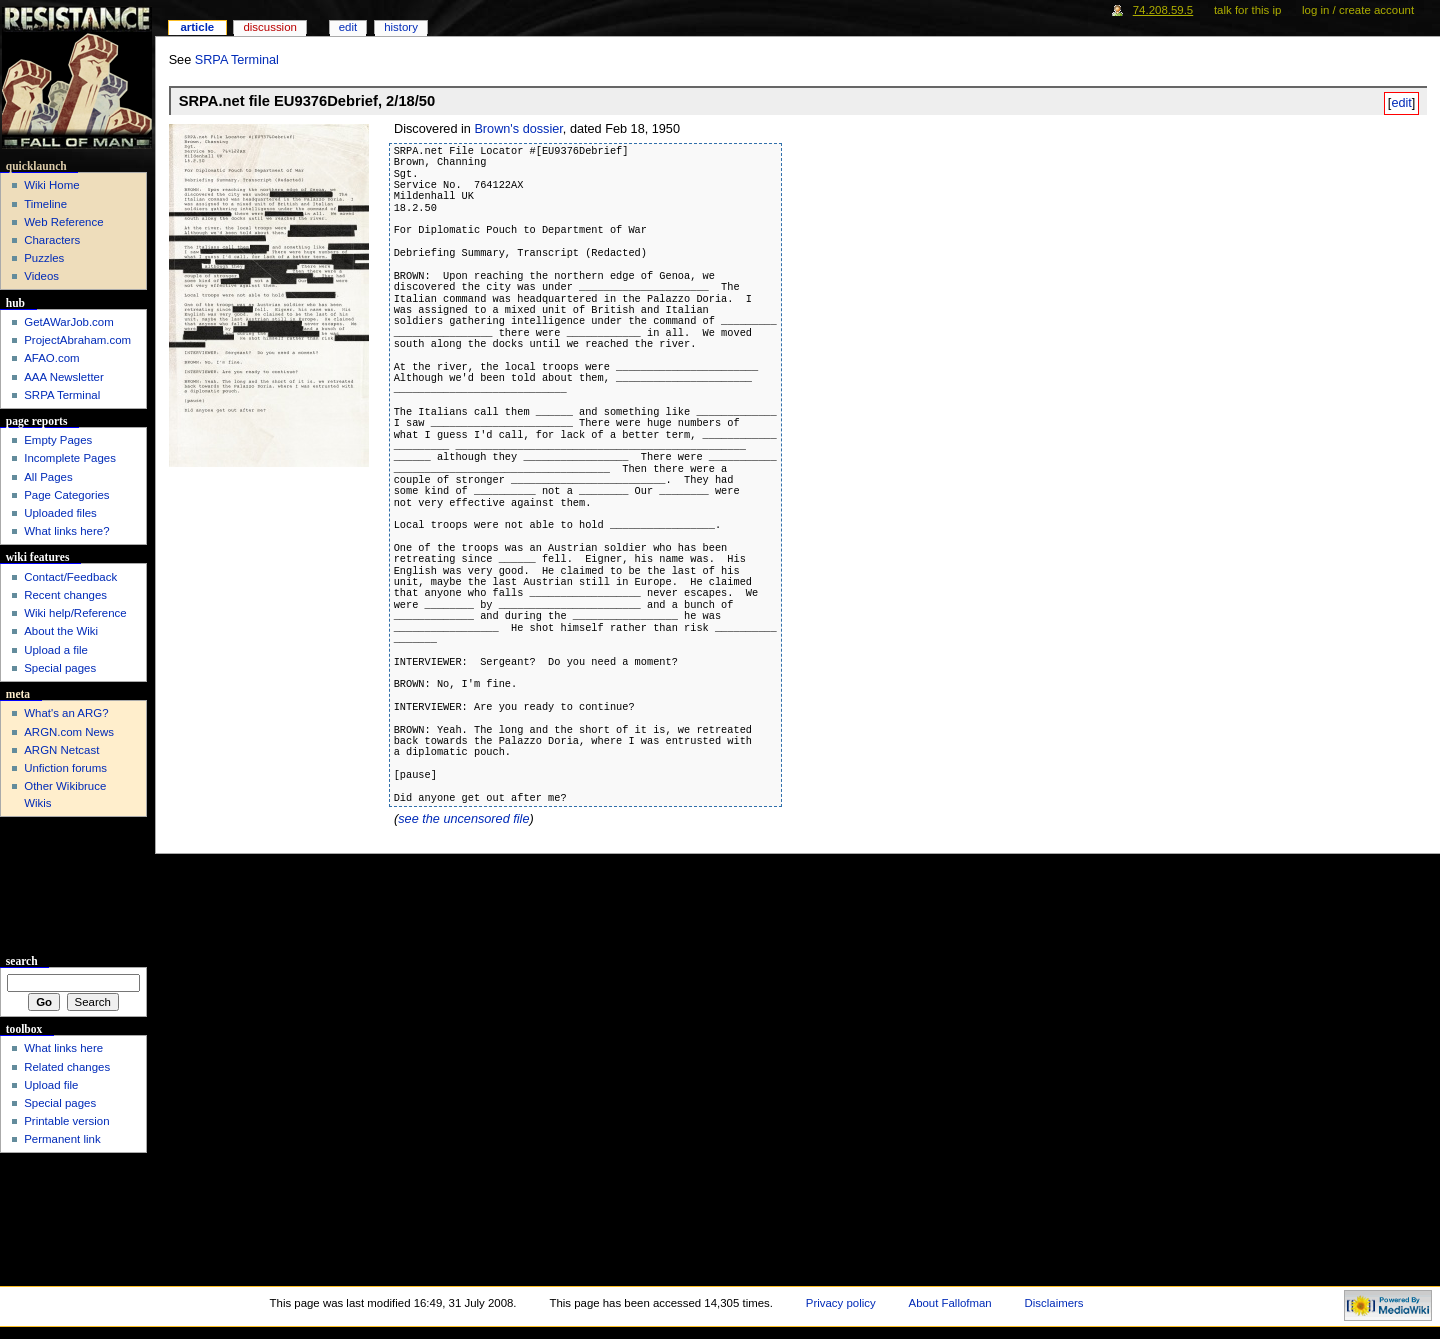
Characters (52, 240)
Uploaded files (60, 513)
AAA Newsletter (64, 377)
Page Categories (66, 495)
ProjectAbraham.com (77, 340)
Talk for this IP (1247, 10)
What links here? (66, 531)
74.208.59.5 (1163, 10)
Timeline (45, 204)
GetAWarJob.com (69, 322)
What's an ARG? (66, 713)
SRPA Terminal (237, 60)
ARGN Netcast (61, 750)
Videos (41, 276)
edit (1401, 103)
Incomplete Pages (70, 458)
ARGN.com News (69, 732)
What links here (63, 1048)
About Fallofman (950, 1303)
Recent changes (65, 595)
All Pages (48, 477)
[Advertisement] (73, 885)
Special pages (60, 668)
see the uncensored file (463, 819)
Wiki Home (51, 185)
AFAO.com (51, 358)
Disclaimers (1054, 1303)
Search (22, 961)
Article (197, 27)
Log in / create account (1358, 10)
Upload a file (56, 650)
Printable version (66, 1121)
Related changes (67, 1067)
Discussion (269, 27)
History (401, 27)
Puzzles (44, 258)
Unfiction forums (65, 768)
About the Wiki (61, 631)
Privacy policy (841, 1303)
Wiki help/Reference (75, 613)
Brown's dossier (518, 129)
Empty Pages (58, 440)
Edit (348, 27)
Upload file (51, 1085)
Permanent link (62, 1139)
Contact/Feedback (70, 577)
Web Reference (63, 222)
